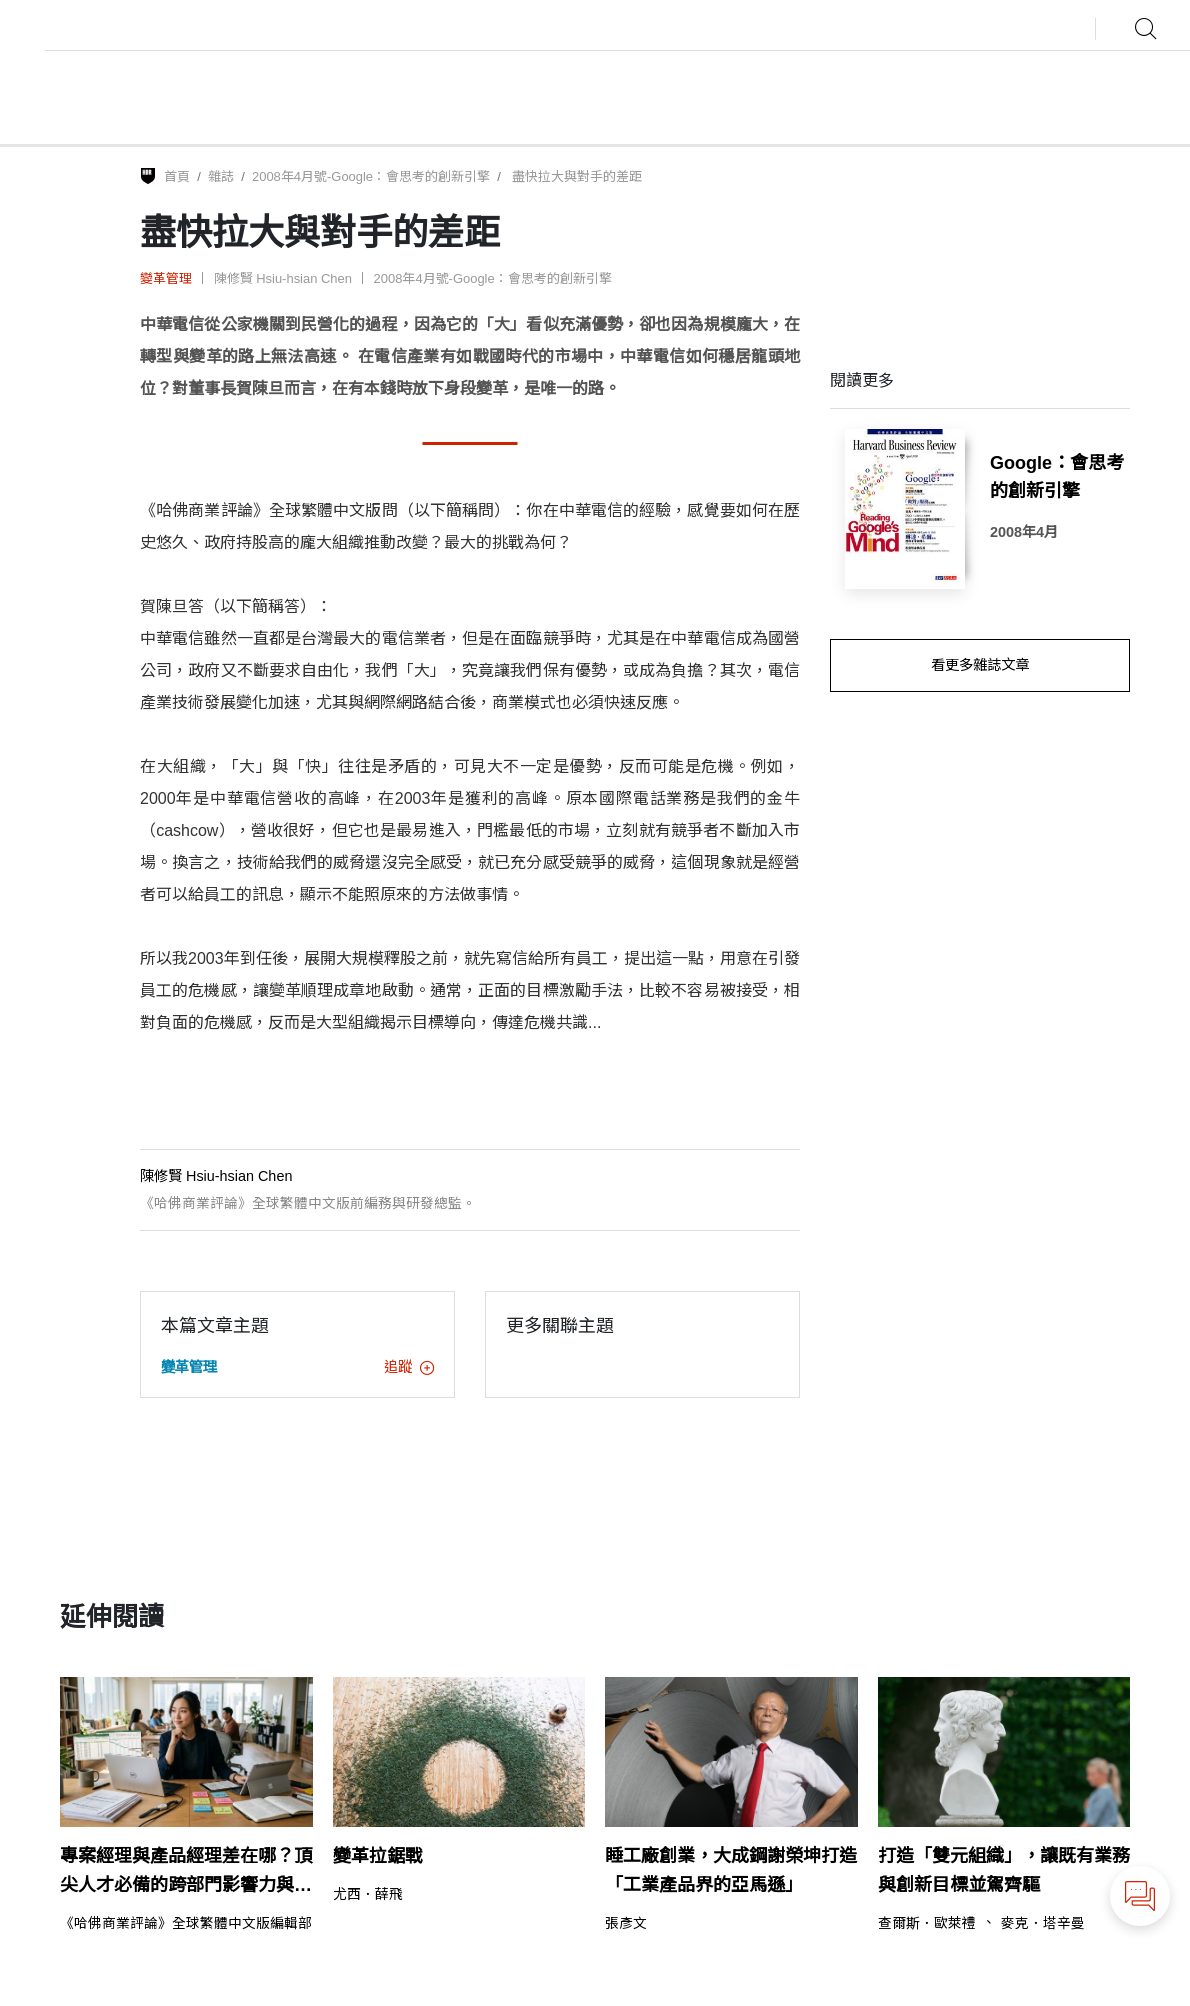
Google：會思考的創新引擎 (1057, 477)
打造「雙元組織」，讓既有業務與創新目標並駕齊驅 (1004, 1870)
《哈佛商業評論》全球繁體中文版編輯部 (186, 1924)
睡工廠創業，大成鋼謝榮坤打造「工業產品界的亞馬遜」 (731, 1870)
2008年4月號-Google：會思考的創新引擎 (371, 176)
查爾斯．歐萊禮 (927, 1924)
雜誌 (221, 176)
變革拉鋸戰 (378, 1856)
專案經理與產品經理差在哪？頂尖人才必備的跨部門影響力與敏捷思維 (186, 1873)
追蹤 (409, 1367)
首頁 (177, 176)
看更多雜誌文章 (980, 665)
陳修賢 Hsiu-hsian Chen (283, 278)
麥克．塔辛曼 (1043, 1924)
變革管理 (166, 278)
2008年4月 (1024, 532)
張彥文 (626, 1924)
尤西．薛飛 (368, 1895)
